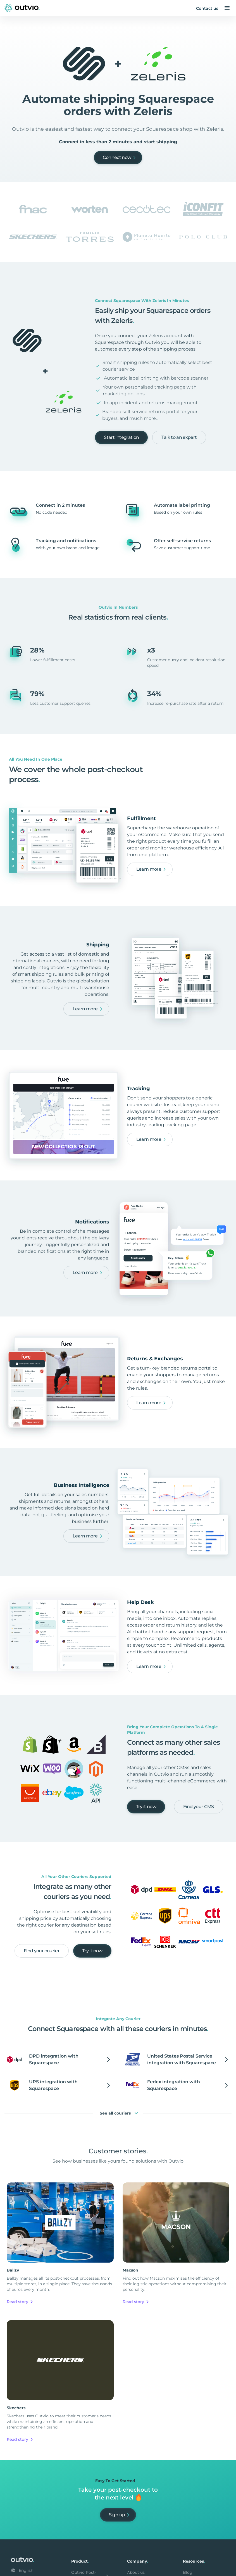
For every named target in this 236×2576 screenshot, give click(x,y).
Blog (187, 2572)
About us (136, 2572)
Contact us (207, 8)
